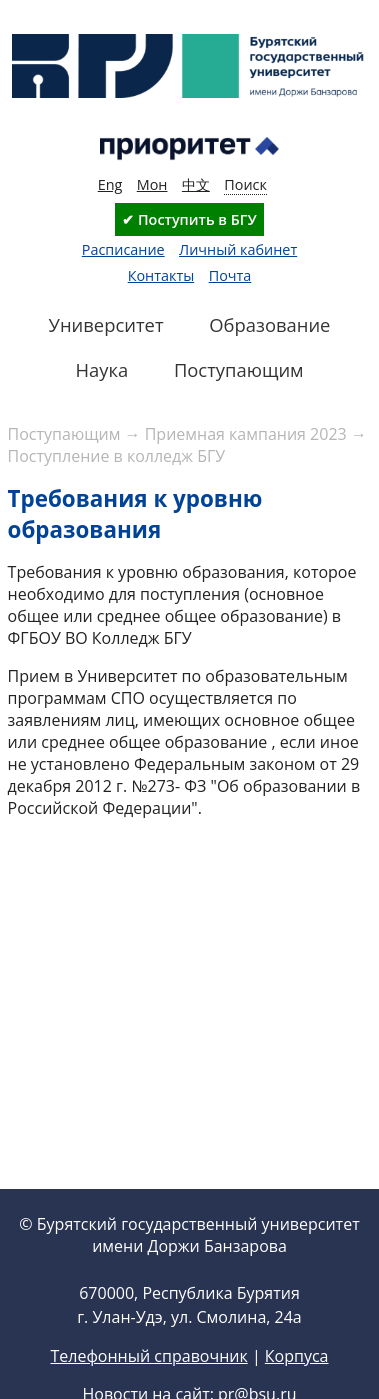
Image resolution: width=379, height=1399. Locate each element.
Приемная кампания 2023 (246, 434)
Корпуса (297, 1356)
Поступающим (64, 434)
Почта (230, 275)
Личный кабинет (238, 249)
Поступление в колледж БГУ (117, 456)
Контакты (161, 275)
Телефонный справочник (148, 1356)
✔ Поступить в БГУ (189, 219)
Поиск (245, 184)
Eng (110, 184)
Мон (152, 184)
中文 (196, 184)
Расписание (123, 249)
